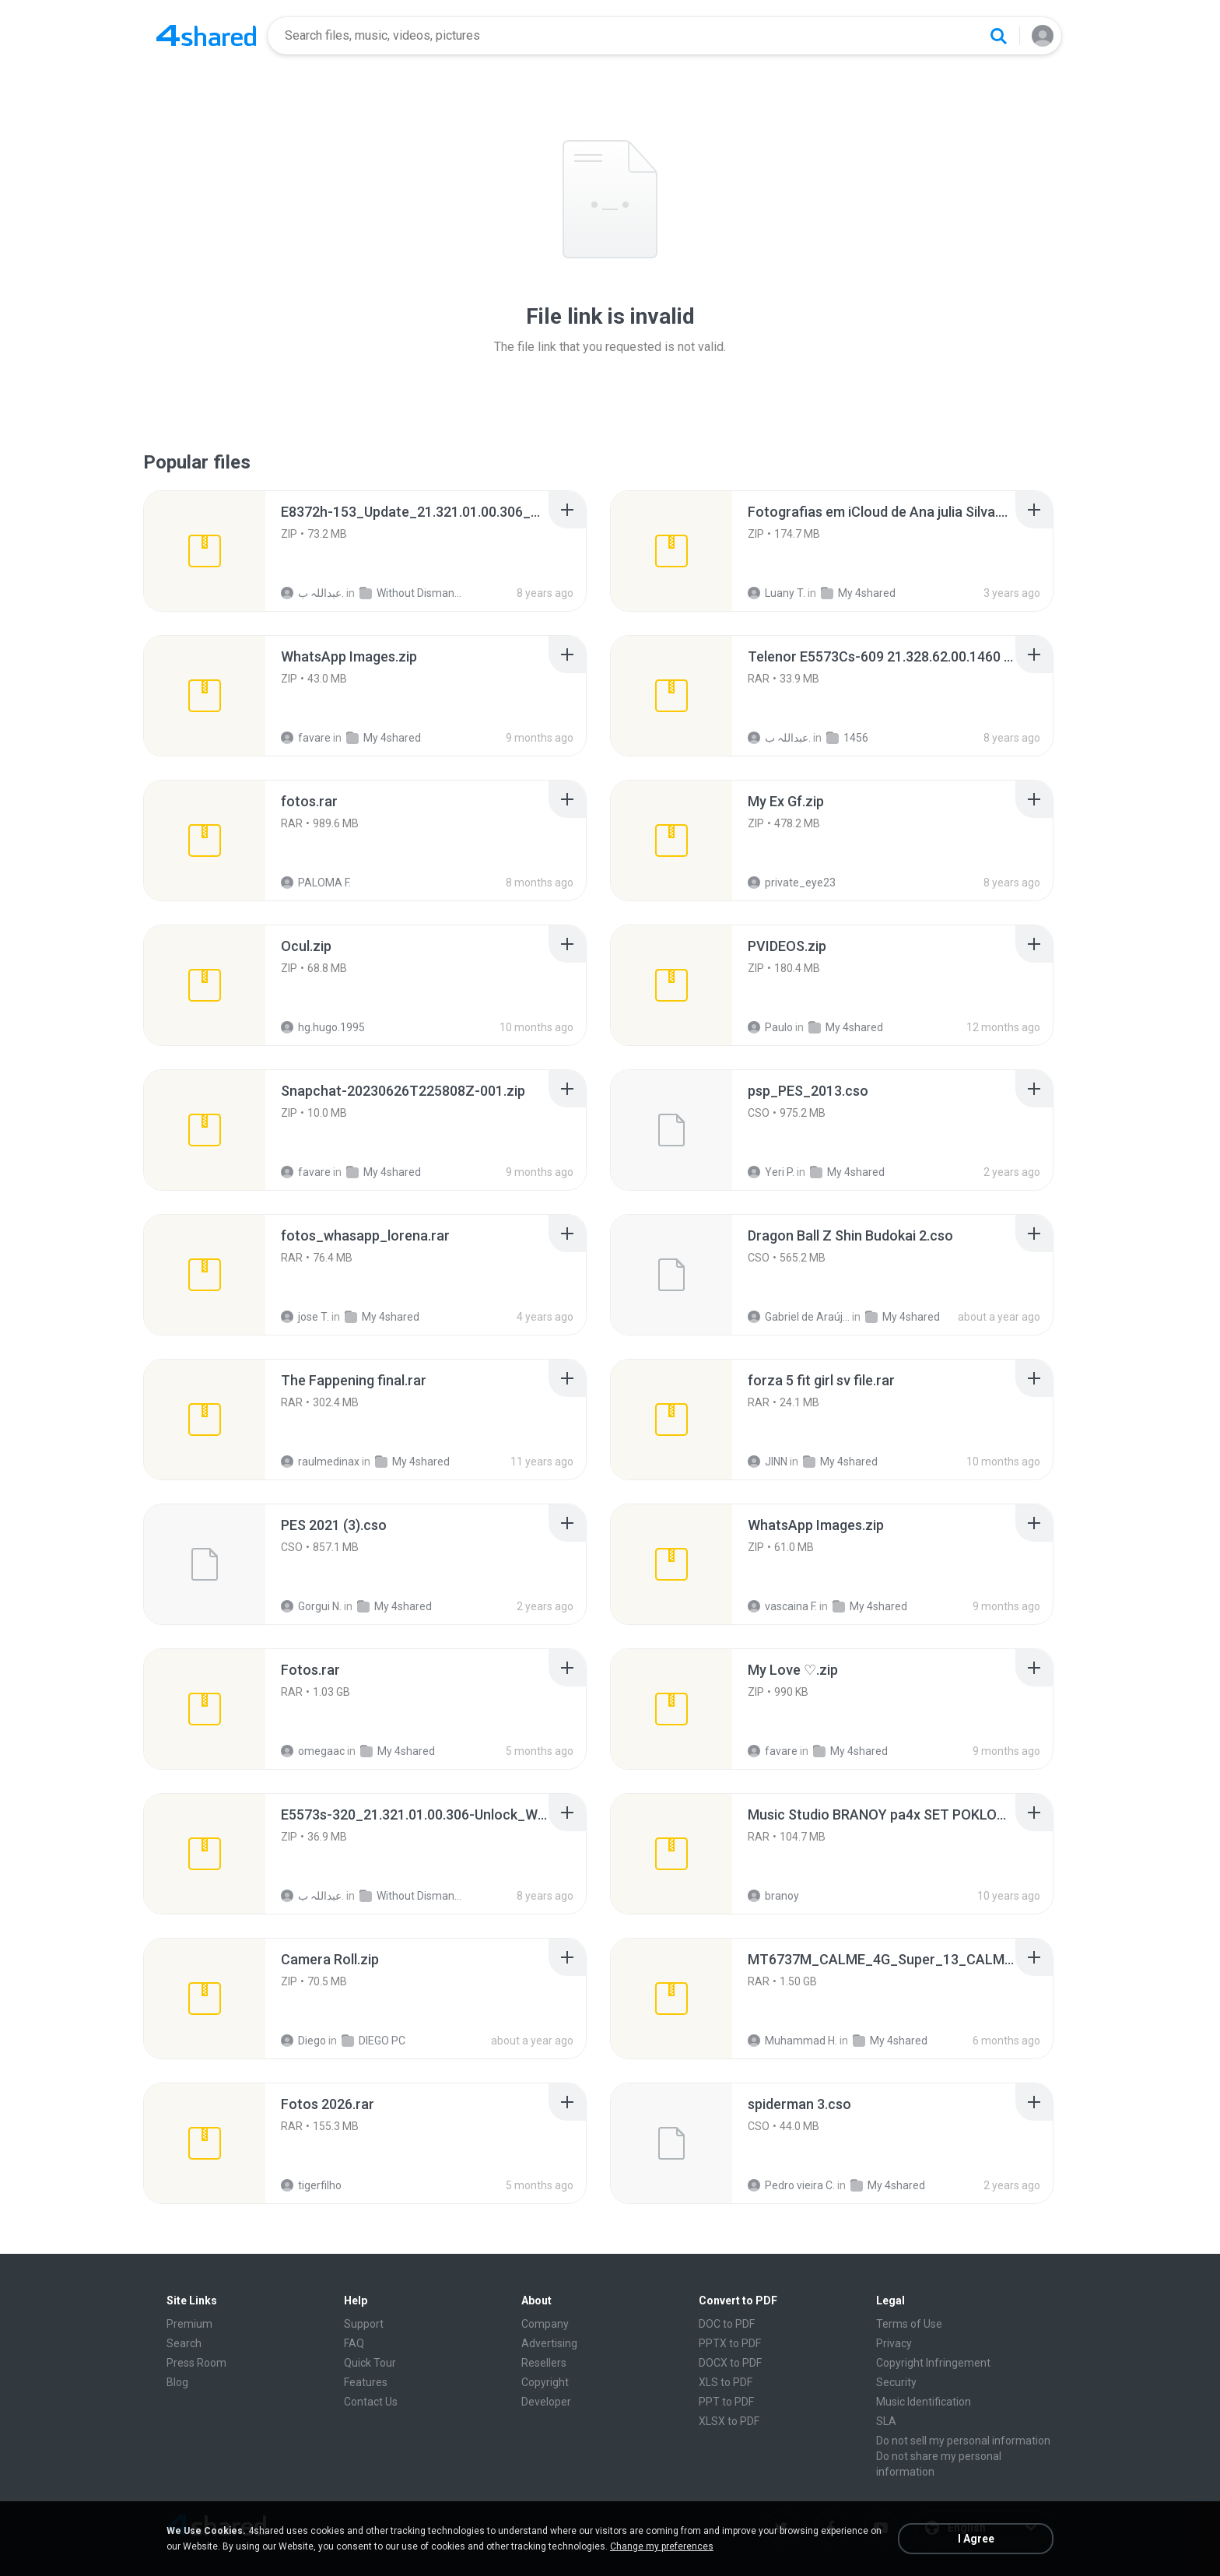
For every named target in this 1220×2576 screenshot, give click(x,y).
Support (364, 2324)
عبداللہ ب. (312, 593)
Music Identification (923, 2401)
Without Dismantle (410, 593)
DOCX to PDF (730, 2363)
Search (184, 2343)
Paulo (770, 1027)
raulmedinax (320, 1461)
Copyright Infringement (933, 2363)
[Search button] (998, 35)
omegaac (313, 1751)
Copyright (545, 2382)
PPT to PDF (726, 2401)
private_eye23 (792, 882)
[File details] (204, 551)
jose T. (305, 1317)
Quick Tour (370, 2363)
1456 (847, 738)
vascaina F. (782, 1606)
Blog (177, 2382)
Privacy (894, 2343)
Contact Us (371, 2401)
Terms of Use (909, 2324)
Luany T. (776, 593)
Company (545, 2324)
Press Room (196, 2363)
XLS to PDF (725, 2382)
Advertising (549, 2343)
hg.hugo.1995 (323, 1027)
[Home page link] (206, 36)
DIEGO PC (373, 2040)
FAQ (354, 2343)
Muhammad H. (792, 2040)
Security (896, 2382)
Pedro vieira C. (791, 2185)
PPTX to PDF (730, 2343)
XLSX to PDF (729, 2421)
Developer (546, 2401)
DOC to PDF (727, 2324)
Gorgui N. (311, 1606)
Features (365, 2382)
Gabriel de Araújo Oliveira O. (799, 1317)
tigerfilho (311, 2185)
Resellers (543, 2363)
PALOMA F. (316, 882)
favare (306, 738)
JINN (767, 1461)
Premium (189, 2324)
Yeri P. (771, 1172)
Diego (303, 2040)
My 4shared (858, 593)
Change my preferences (661, 2546)
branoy (773, 1896)
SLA (886, 2421)
